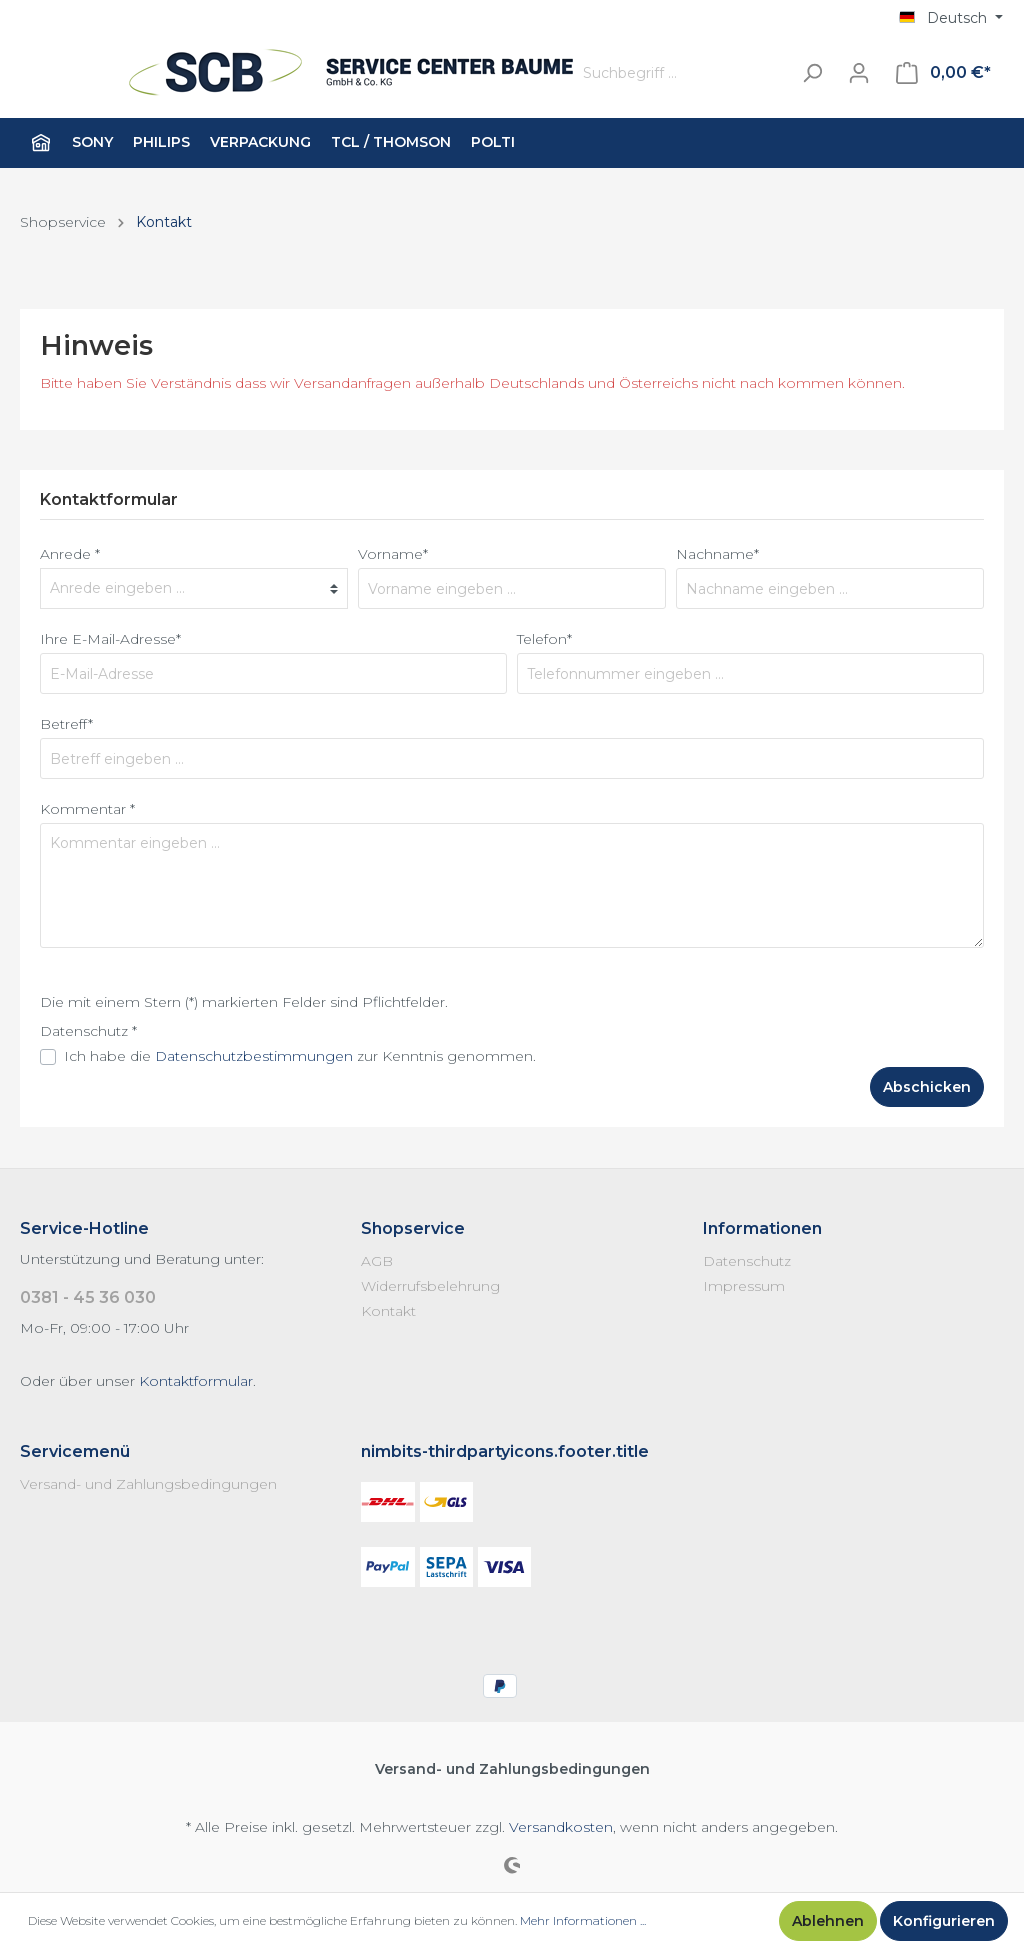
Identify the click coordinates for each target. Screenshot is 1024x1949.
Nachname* (717, 554)
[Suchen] (812, 73)
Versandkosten (561, 1827)
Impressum (744, 1286)
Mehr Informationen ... (583, 1920)
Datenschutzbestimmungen (254, 1056)
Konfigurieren (944, 1921)
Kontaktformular (196, 1381)
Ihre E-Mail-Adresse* (110, 639)
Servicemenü (75, 1451)
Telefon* (544, 639)
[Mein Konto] (859, 73)
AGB (377, 1261)
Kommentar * (87, 809)
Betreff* (66, 724)
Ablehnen (828, 1921)
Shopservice (413, 1228)
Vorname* (393, 554)
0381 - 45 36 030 (88, 1297)
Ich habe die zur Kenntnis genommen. (300, 1056)
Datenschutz (747, 1261)
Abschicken (927, 1087)
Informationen (762, 1228)
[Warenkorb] (943, 73)
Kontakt (388, 1311)
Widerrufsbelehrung (430, 1286)
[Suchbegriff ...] (682, 73)
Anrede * (70, 554)
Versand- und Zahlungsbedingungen (148, 1484)
